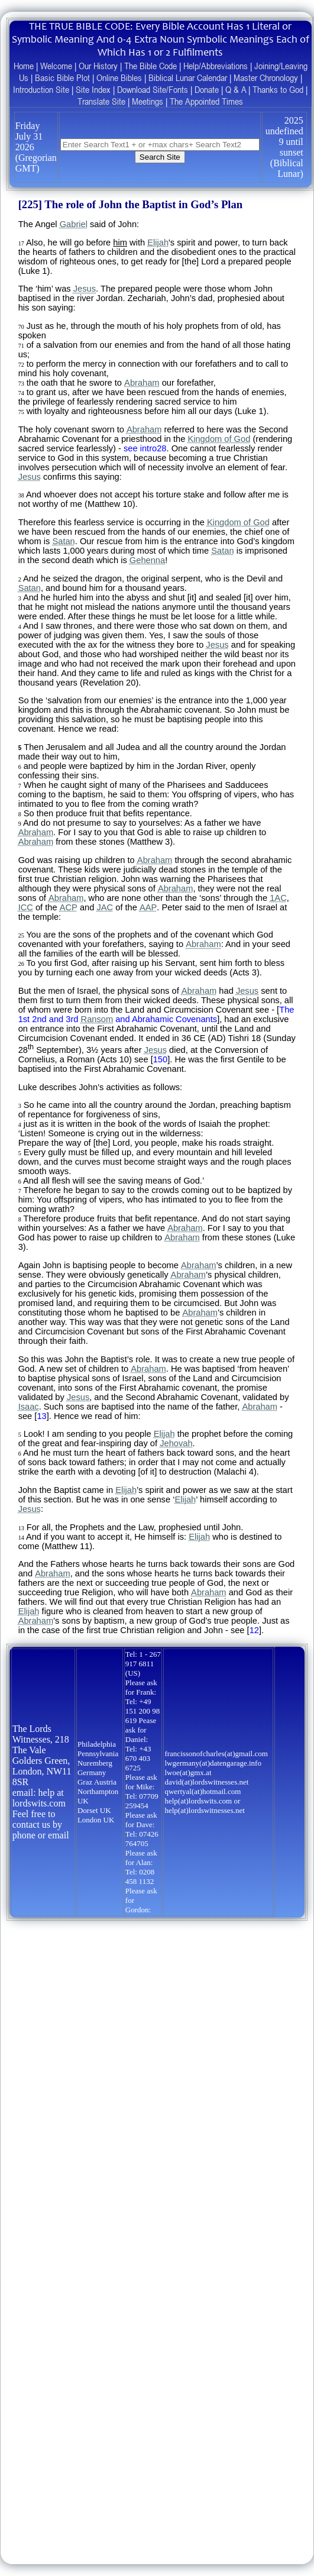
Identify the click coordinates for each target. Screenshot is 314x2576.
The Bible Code (150, 66)
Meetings (147, 101)
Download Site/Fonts (152, 89)
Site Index (93, 89)
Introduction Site (41, 89)
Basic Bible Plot (62, 77)
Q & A (235, 89)
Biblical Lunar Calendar (187, 77)
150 (160, 1059)
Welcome (56, 66)
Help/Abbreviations (215, 66)
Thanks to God (278, 89)
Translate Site (101, 101)
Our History (98, 66)
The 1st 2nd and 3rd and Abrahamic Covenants (156, 1014)
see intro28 (145, 448)
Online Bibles (119, 77)
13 (41, 1416)
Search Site (160, 157)
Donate (207, 89)
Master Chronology (266, 77)
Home (24, 66)
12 (254, 1630)
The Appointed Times (206, 101)
